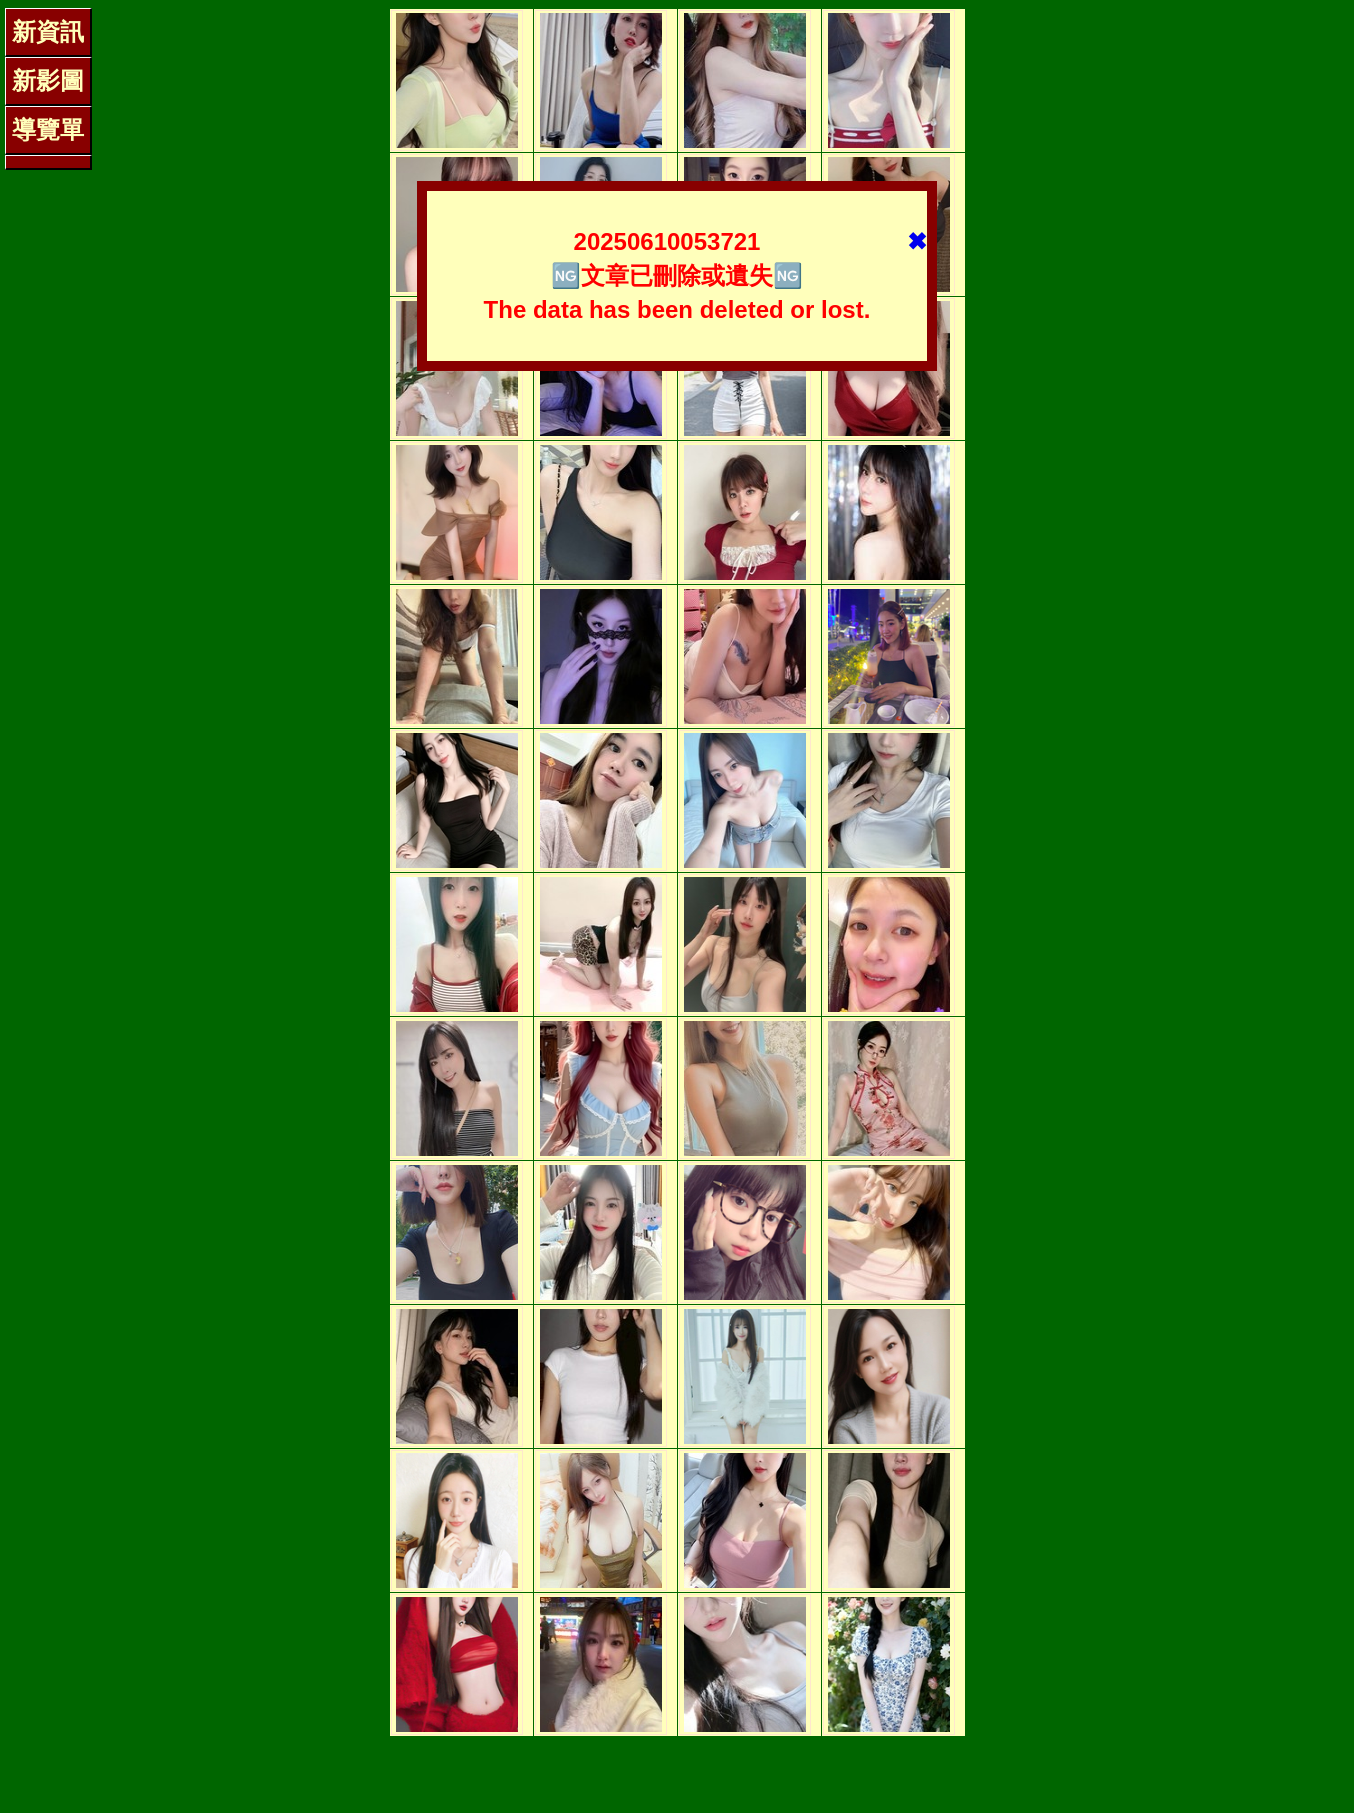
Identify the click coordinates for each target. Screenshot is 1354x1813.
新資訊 (48, 31)
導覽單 (48, 129)
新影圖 (48, 80)
